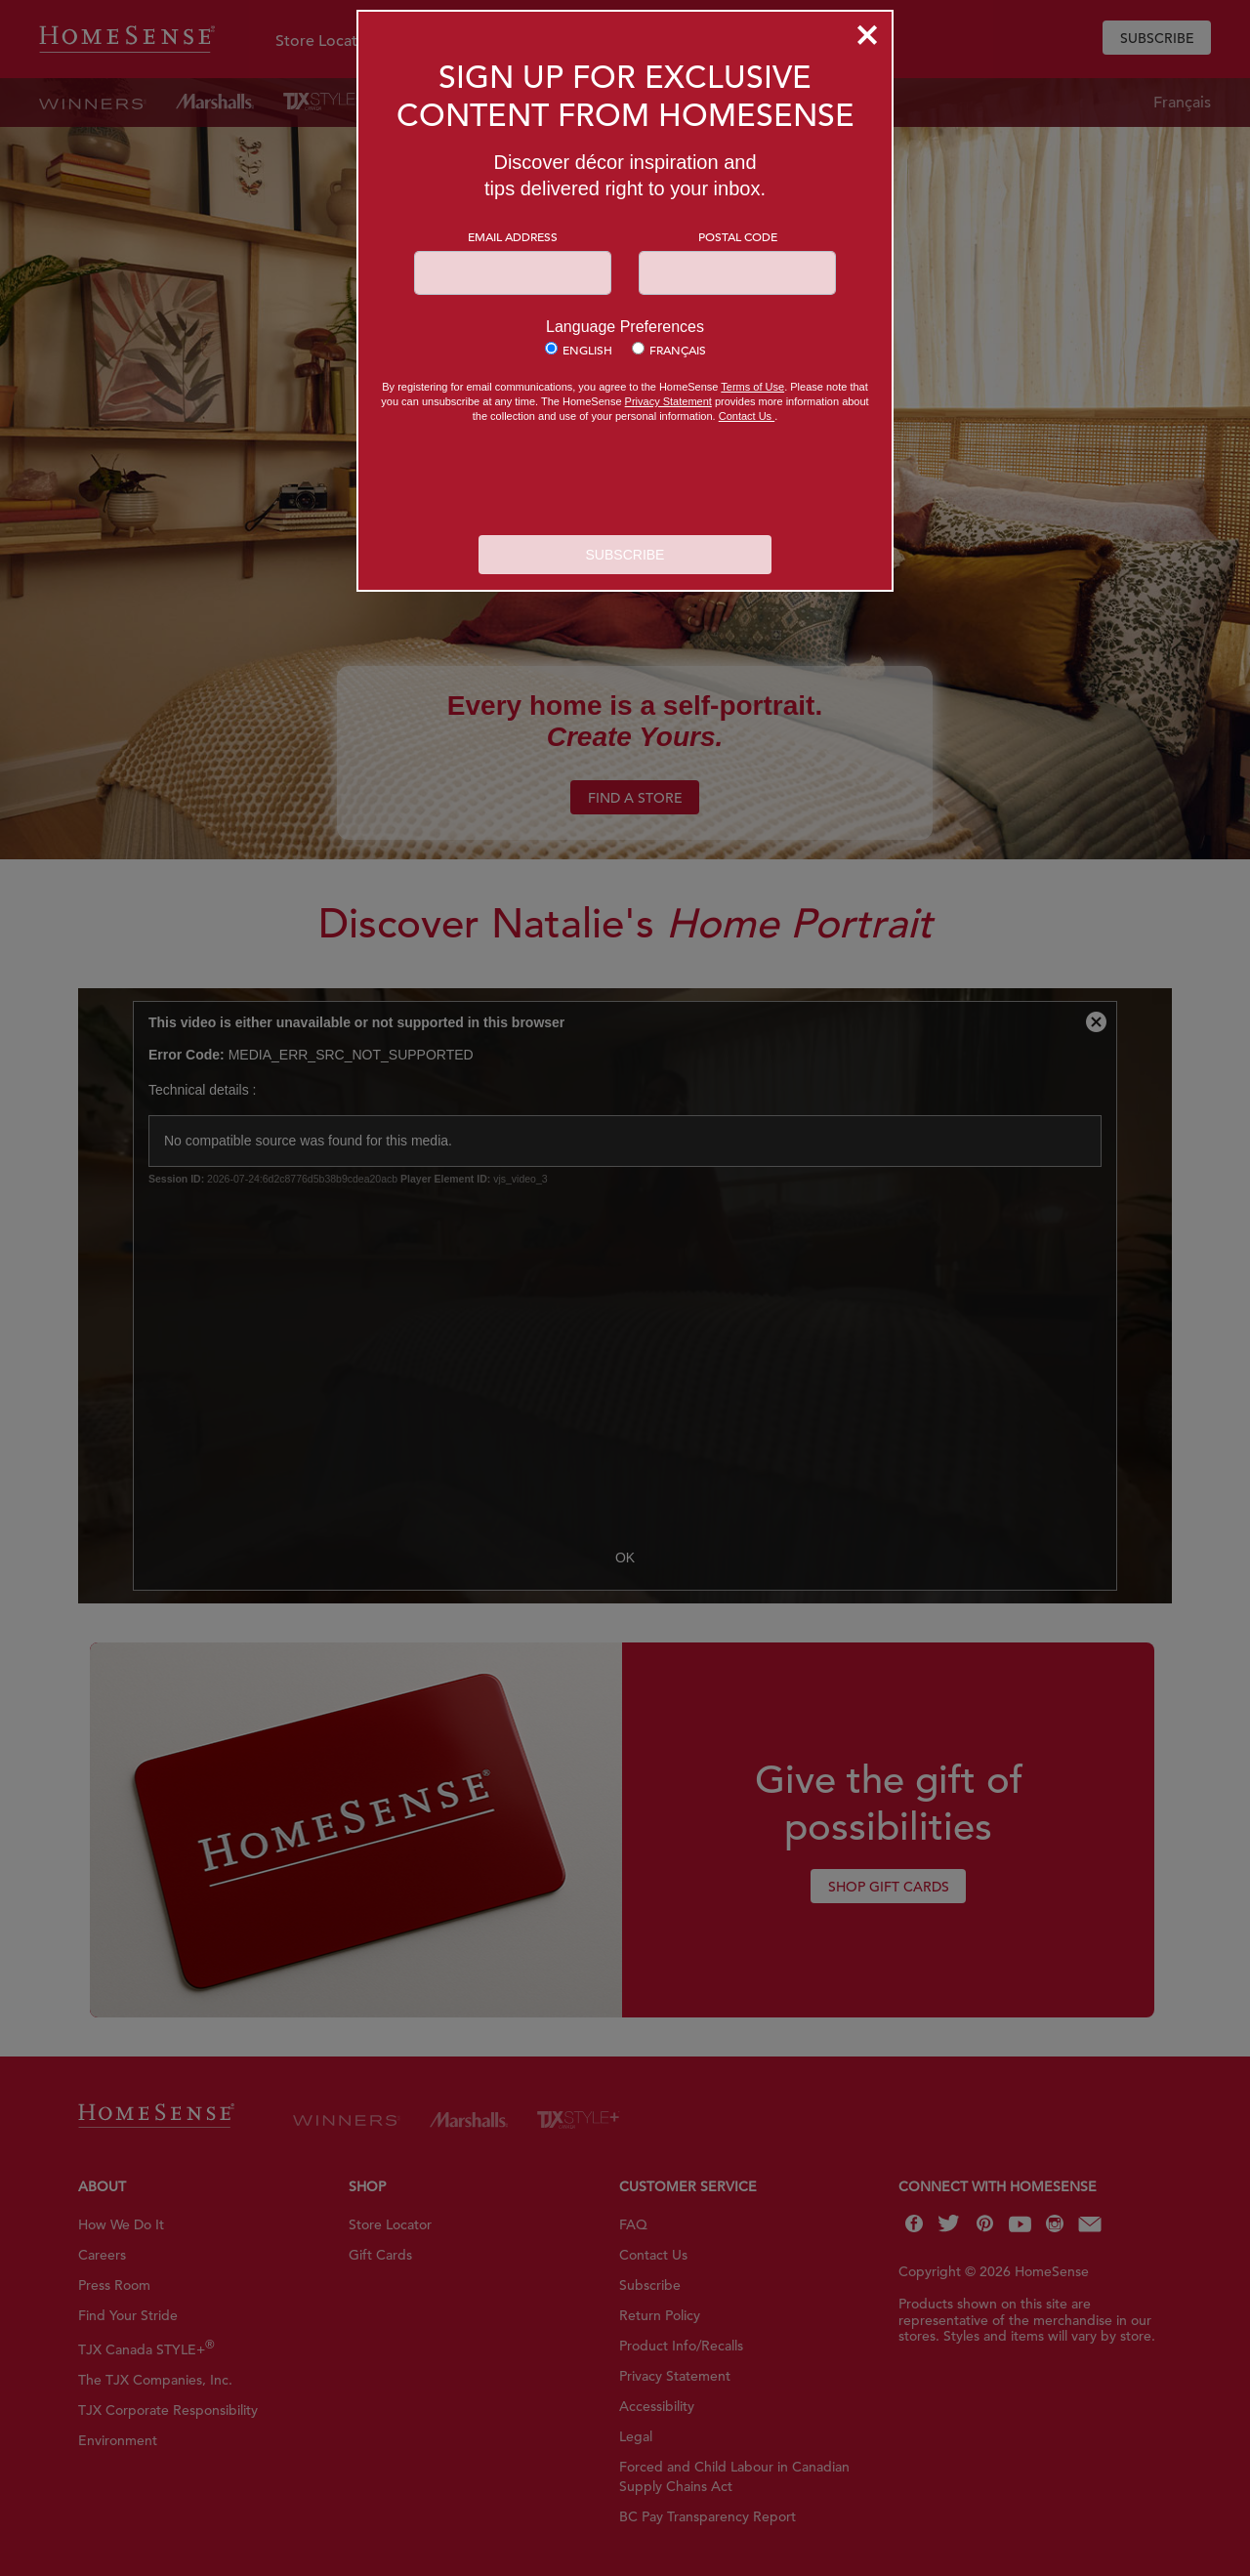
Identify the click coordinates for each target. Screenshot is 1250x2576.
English (587, 349)
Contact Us (746, 416)
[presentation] (625, 481)
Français (677, 349)
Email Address (513, 236)
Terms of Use (752, 387)
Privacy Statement (668, 401)
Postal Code (737, 236)
